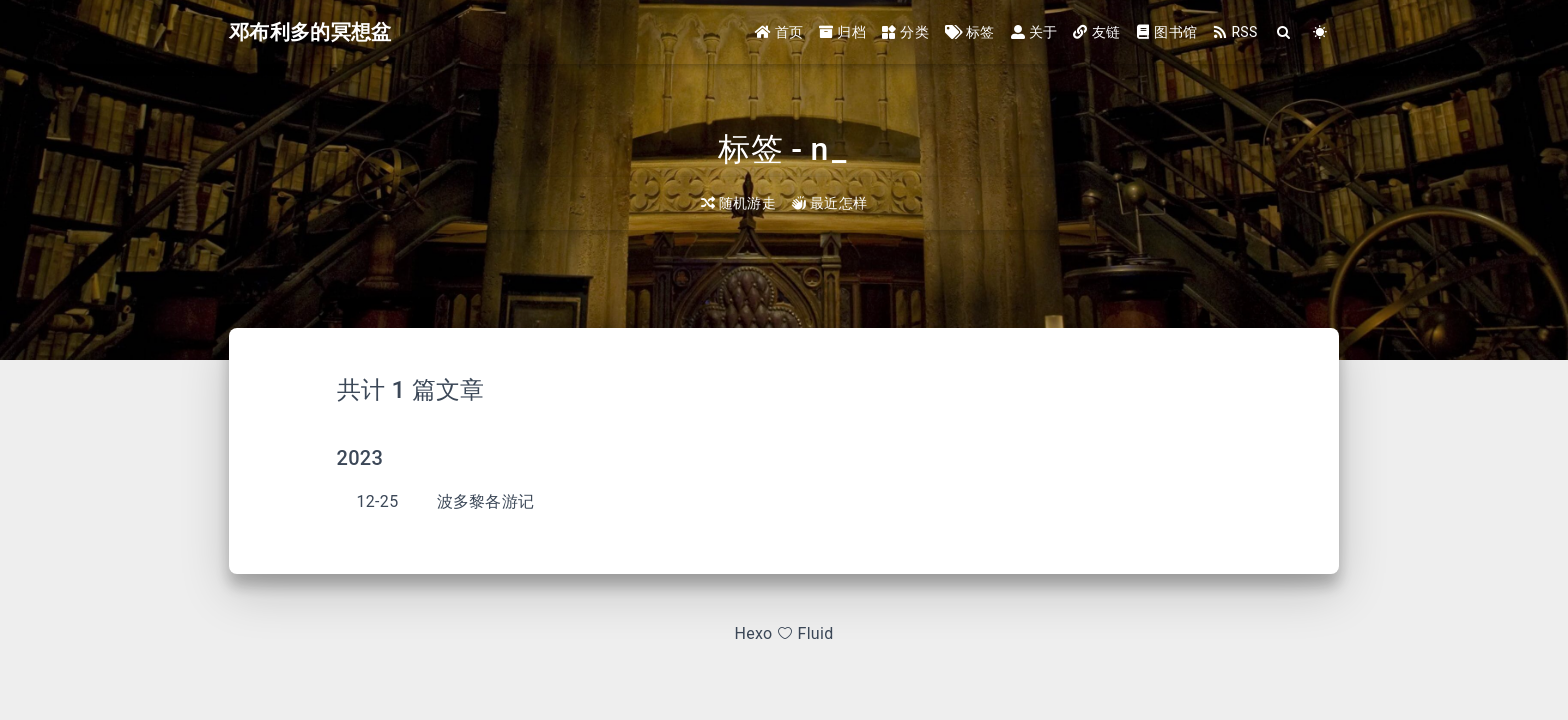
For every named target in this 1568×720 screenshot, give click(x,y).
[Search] (1284, 32)
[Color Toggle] (1320, 32)
